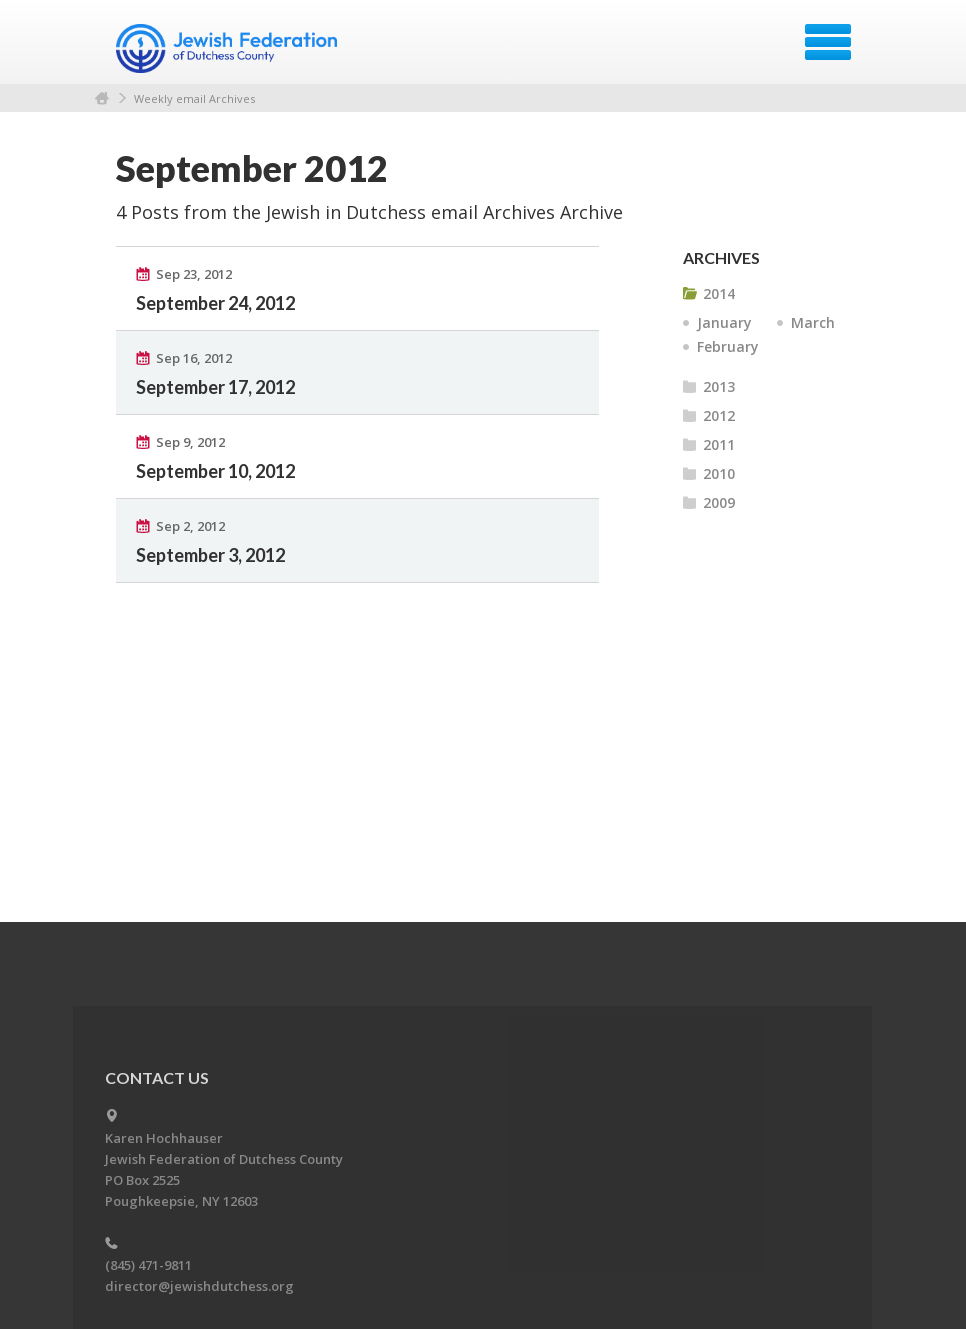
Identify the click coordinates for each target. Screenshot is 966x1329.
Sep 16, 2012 (194, 358)
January (724, 322)
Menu (828, 42)
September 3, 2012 (210, 555)
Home (102, 98)
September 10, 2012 (215, 471)
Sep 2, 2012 (190, 526)
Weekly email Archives (194, 98)
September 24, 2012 (215, 303)
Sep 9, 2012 (190, 442)
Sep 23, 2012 (194, 274)
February (728, 346)
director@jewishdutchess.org (199, 1286)
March (813, 322)
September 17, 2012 (215, 387)
